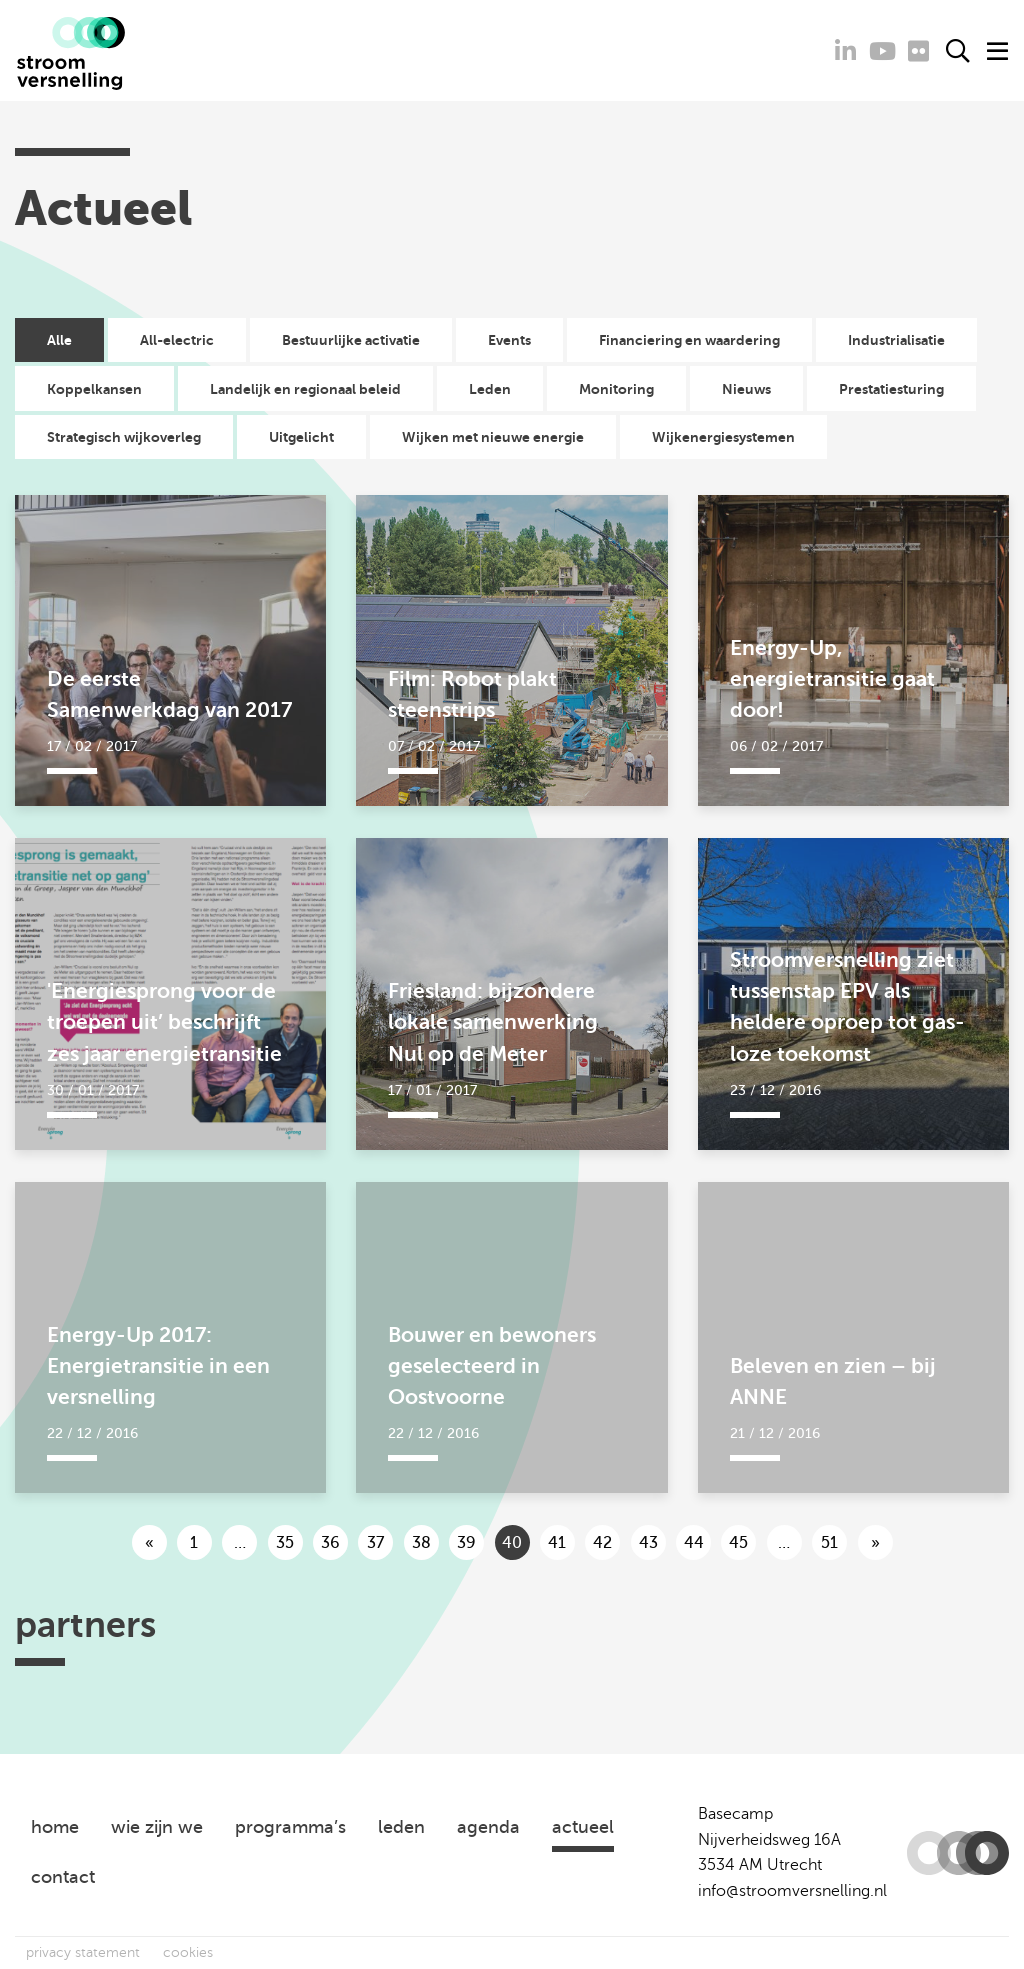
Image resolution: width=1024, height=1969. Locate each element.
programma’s (290, 1827)
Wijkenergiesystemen (723, 437)
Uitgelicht (301, 437)
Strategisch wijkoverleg (124, 437)
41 (557, 1543)
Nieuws (746, 389)
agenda (488, 1827)
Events (509, 340)
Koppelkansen (94, 389)
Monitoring (616, 389)
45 (738, 1543)
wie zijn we (157, 1827)
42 (602, 1543)
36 (330, 1543)
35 (285, 1543)
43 (648, 1543)
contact (63, 1877)
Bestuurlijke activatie (351, 340)
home (55, 1827)
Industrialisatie (896, 340)
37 (375, 1543)
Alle (59, 340)
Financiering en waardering (689, 340)
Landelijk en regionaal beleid (305, 389)
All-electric (177, 340)
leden (401, 1827)
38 (421, 1543)
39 (466, 1543)
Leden (490, 389)
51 (829, 1543)
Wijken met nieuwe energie (493, 437)
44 (694, 1543)
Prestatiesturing (891, 389)
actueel (583, 1827)
